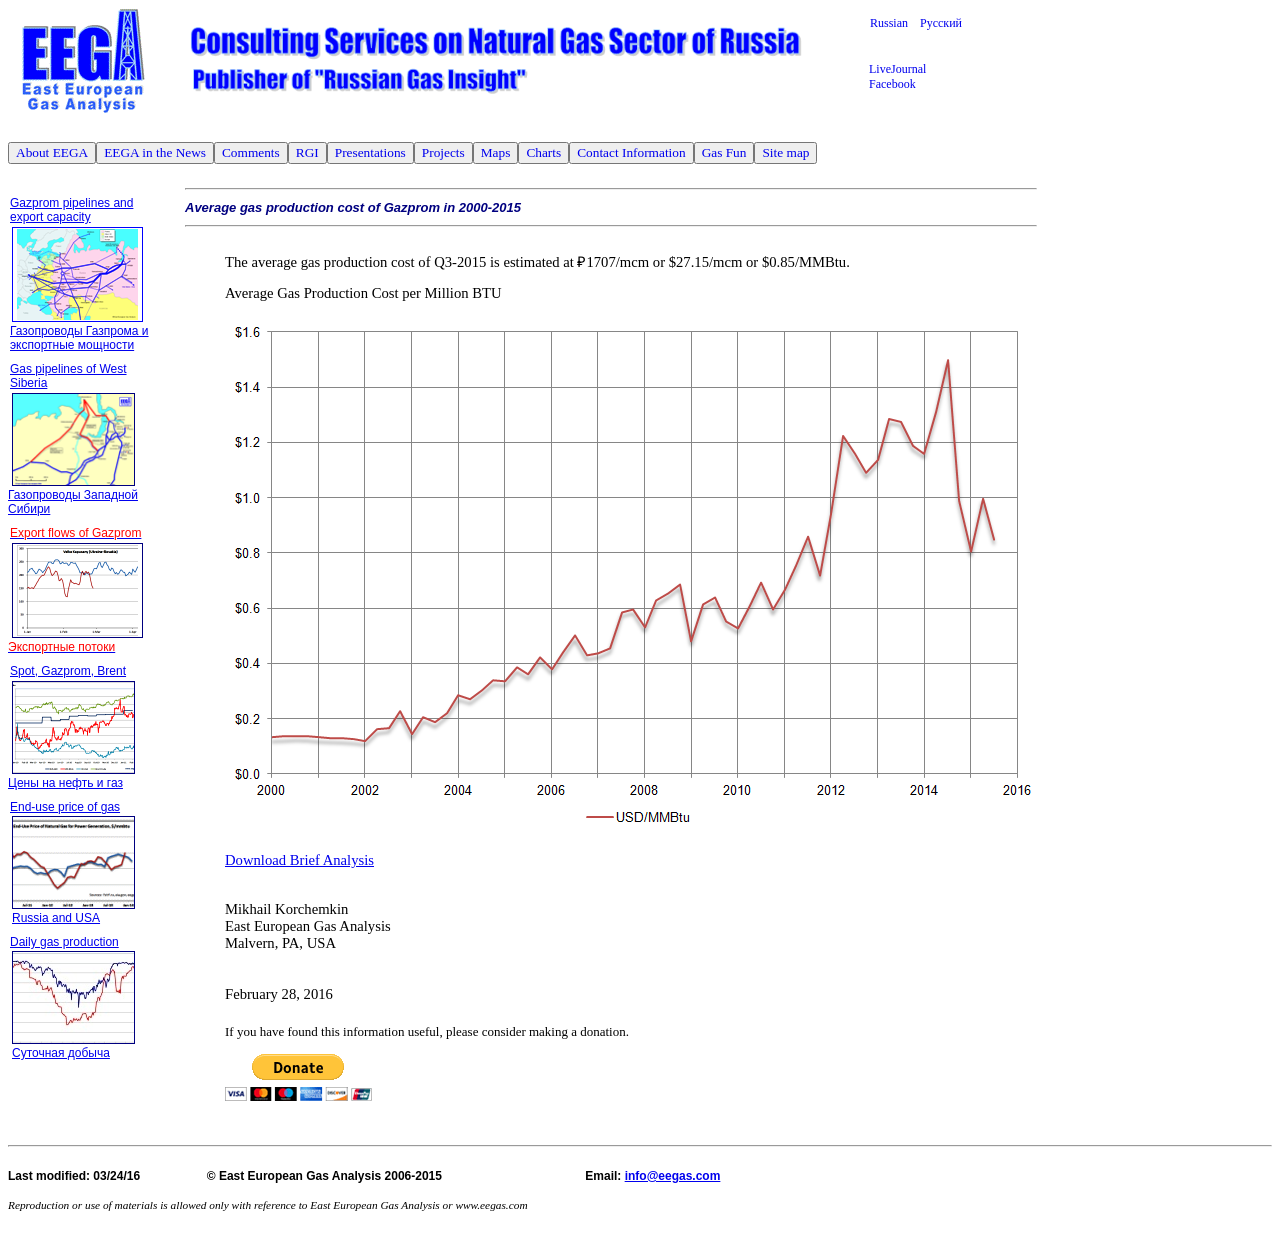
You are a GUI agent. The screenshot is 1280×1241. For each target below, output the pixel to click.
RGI (307, 152)
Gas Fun (724, 152)
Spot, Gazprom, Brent (68, 671)
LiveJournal (897, 69)
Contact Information (631, 152)
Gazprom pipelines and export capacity (71, 210)
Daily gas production (64, 942)
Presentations (370, 152)
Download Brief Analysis (299, 860)
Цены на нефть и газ (65, 783)
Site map (785, 152)
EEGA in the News (155, 152)
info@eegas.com (673, 1176)
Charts (543, 152)
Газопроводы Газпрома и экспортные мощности (79, 338)
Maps (496, 152)
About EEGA (52, 152)
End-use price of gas (65, 807)
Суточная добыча (61, 1053)
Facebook (892, 84)
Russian (895, 23)
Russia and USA (56, 918)
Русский (941, 23)
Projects (443, 152)
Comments (251, 152)
